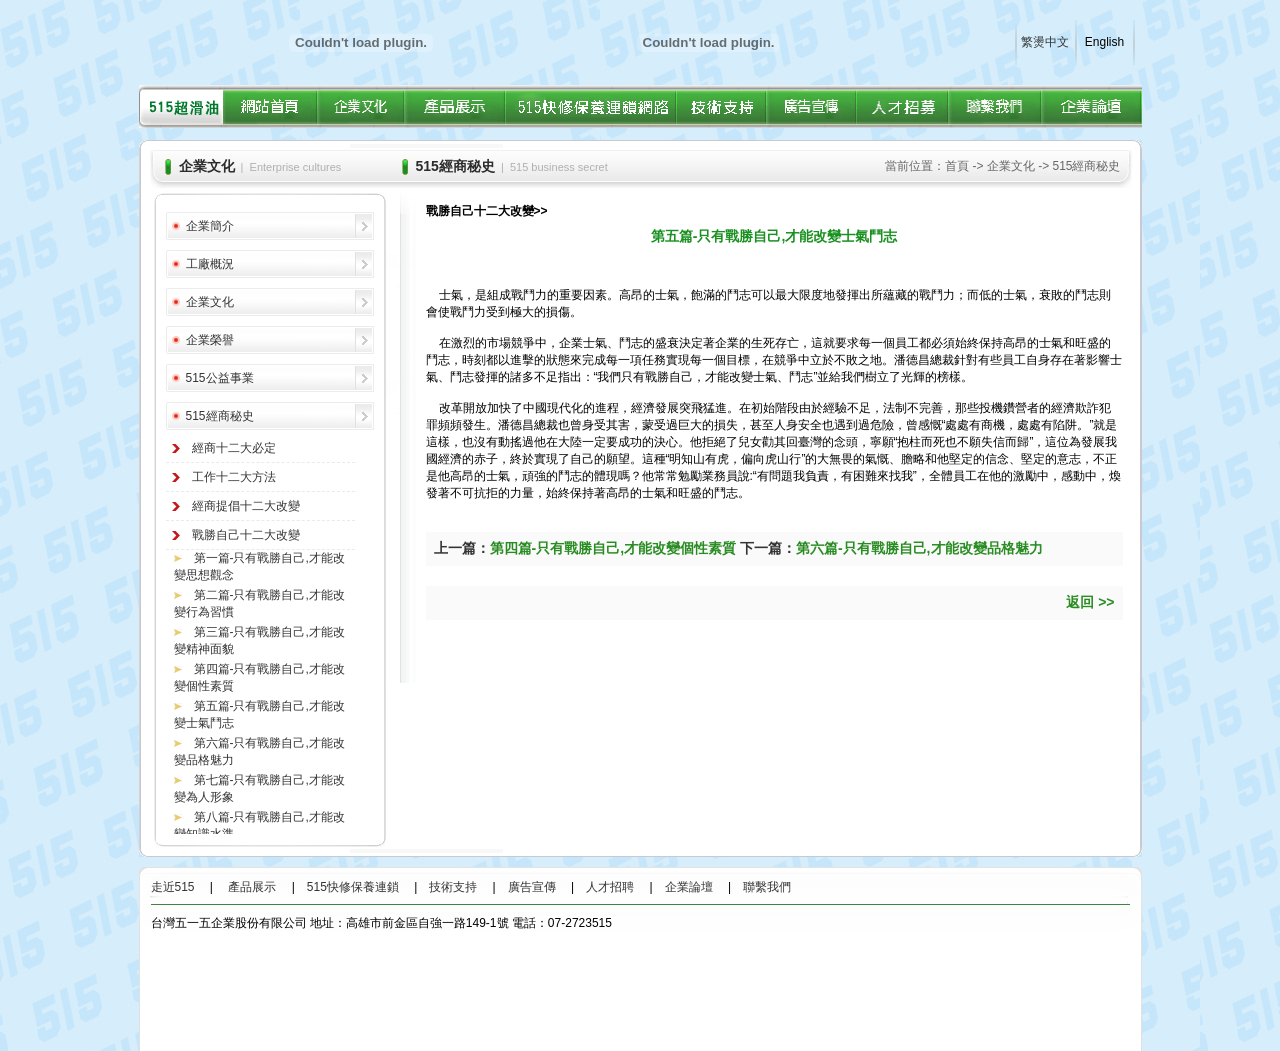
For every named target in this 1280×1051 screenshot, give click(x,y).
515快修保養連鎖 (353, 887)
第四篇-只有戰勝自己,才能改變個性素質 (613, 548)
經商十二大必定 (234, 448)
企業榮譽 (210, 340)
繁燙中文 (1045, 42)
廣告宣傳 (532, 887)
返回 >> (1090, 602)
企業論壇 (689, 887)
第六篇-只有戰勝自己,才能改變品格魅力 (919, 548)
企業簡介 (210, 226)
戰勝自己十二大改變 (246, 535)
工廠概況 (210, 264)
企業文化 (210, 302)
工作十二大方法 (234, 477)
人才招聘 (610, 887)
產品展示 (252, 887)
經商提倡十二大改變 (246, 506)
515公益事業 (220, 378)
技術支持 (453, 887)
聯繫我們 (767, 887)
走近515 (179, 887)
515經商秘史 (220, 416)
